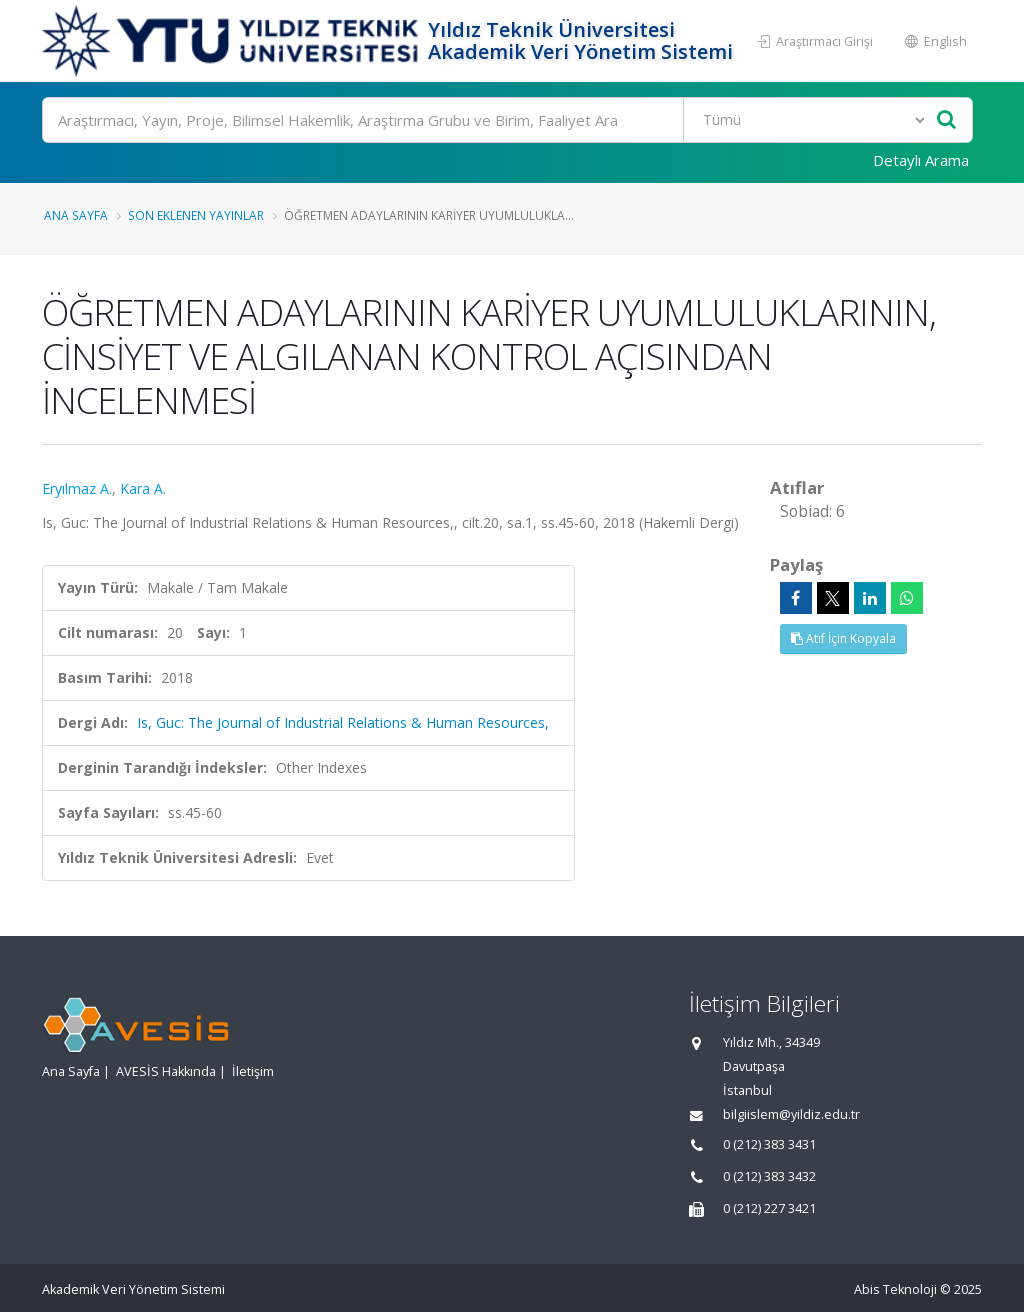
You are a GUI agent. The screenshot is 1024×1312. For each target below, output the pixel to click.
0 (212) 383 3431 (769, 1144)
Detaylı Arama (921, 160)
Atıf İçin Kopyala (843, 638)
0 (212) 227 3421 (769, 1208)
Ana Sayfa (76, 215)
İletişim (253, 1071)
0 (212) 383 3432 (769, 1176)
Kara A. (143, 488)
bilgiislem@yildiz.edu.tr (791, 1114)
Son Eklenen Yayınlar (196, 215)
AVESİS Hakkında (166, 1071)
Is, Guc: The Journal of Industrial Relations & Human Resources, (343, 722)
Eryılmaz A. (77, 488)
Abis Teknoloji (895, 1289)
